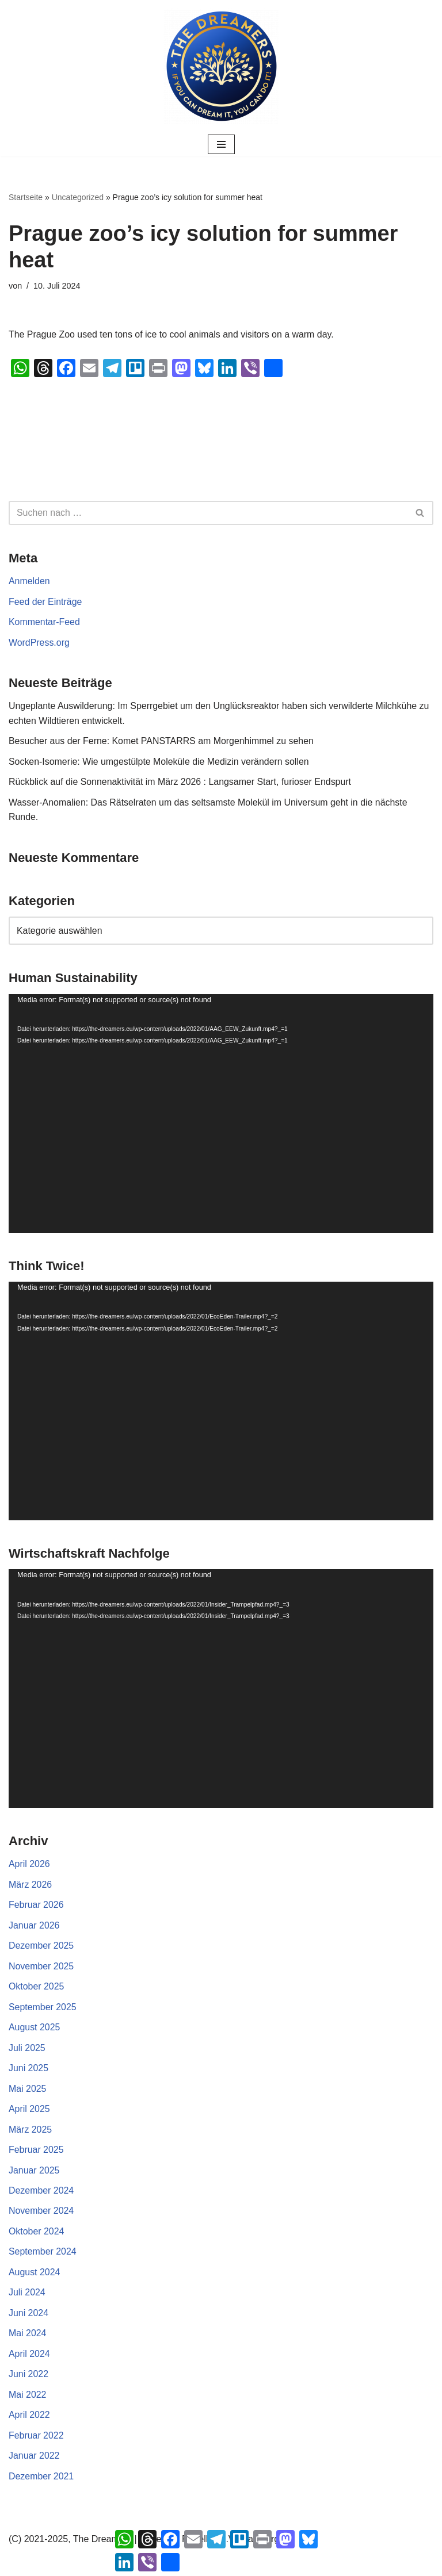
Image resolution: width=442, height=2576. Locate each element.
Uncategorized (78, 197)
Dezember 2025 (41, 1947)
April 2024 (29, 2356)
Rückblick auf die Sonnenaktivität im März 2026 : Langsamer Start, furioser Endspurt (181, 782)
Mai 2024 (28, 2336)
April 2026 (29, 1865)
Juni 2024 (28, 2315)
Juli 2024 (27, 2295)
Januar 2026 (34, 1926)
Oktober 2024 (36, 2233)
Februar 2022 (36, 2438)
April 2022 (29, 2417)
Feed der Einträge (45, 602)
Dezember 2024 (41, 2193)
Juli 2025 (27, 2049)
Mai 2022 (28, 2397)
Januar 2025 (34, 2172)
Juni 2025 (28, 2070)
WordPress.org (39, 642)
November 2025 (41, 1967)
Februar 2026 (36, 1906)
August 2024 (34, 2274)
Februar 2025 (36, 2152)
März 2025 (30, 2131)
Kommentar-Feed (45, 622)
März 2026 (30, 1886)
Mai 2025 (28, 2090)
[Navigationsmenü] (221, 144)
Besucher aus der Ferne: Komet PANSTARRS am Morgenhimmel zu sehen (162, 741)
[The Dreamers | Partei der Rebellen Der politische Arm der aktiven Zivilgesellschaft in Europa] (221, 66)
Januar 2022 (34, 2458)
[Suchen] (208, 513)
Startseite (26, 197)
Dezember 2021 (41, 2479)
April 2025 (29, 2110)
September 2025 (43, 2008)
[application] (221, 1114)
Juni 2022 (28, 2377)
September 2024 (43, 2254)
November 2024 (41, 2213)
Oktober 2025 (36, 1988)
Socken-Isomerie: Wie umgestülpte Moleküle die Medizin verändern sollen (160, 762)
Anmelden (29, 581)
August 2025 (34, 2029)
